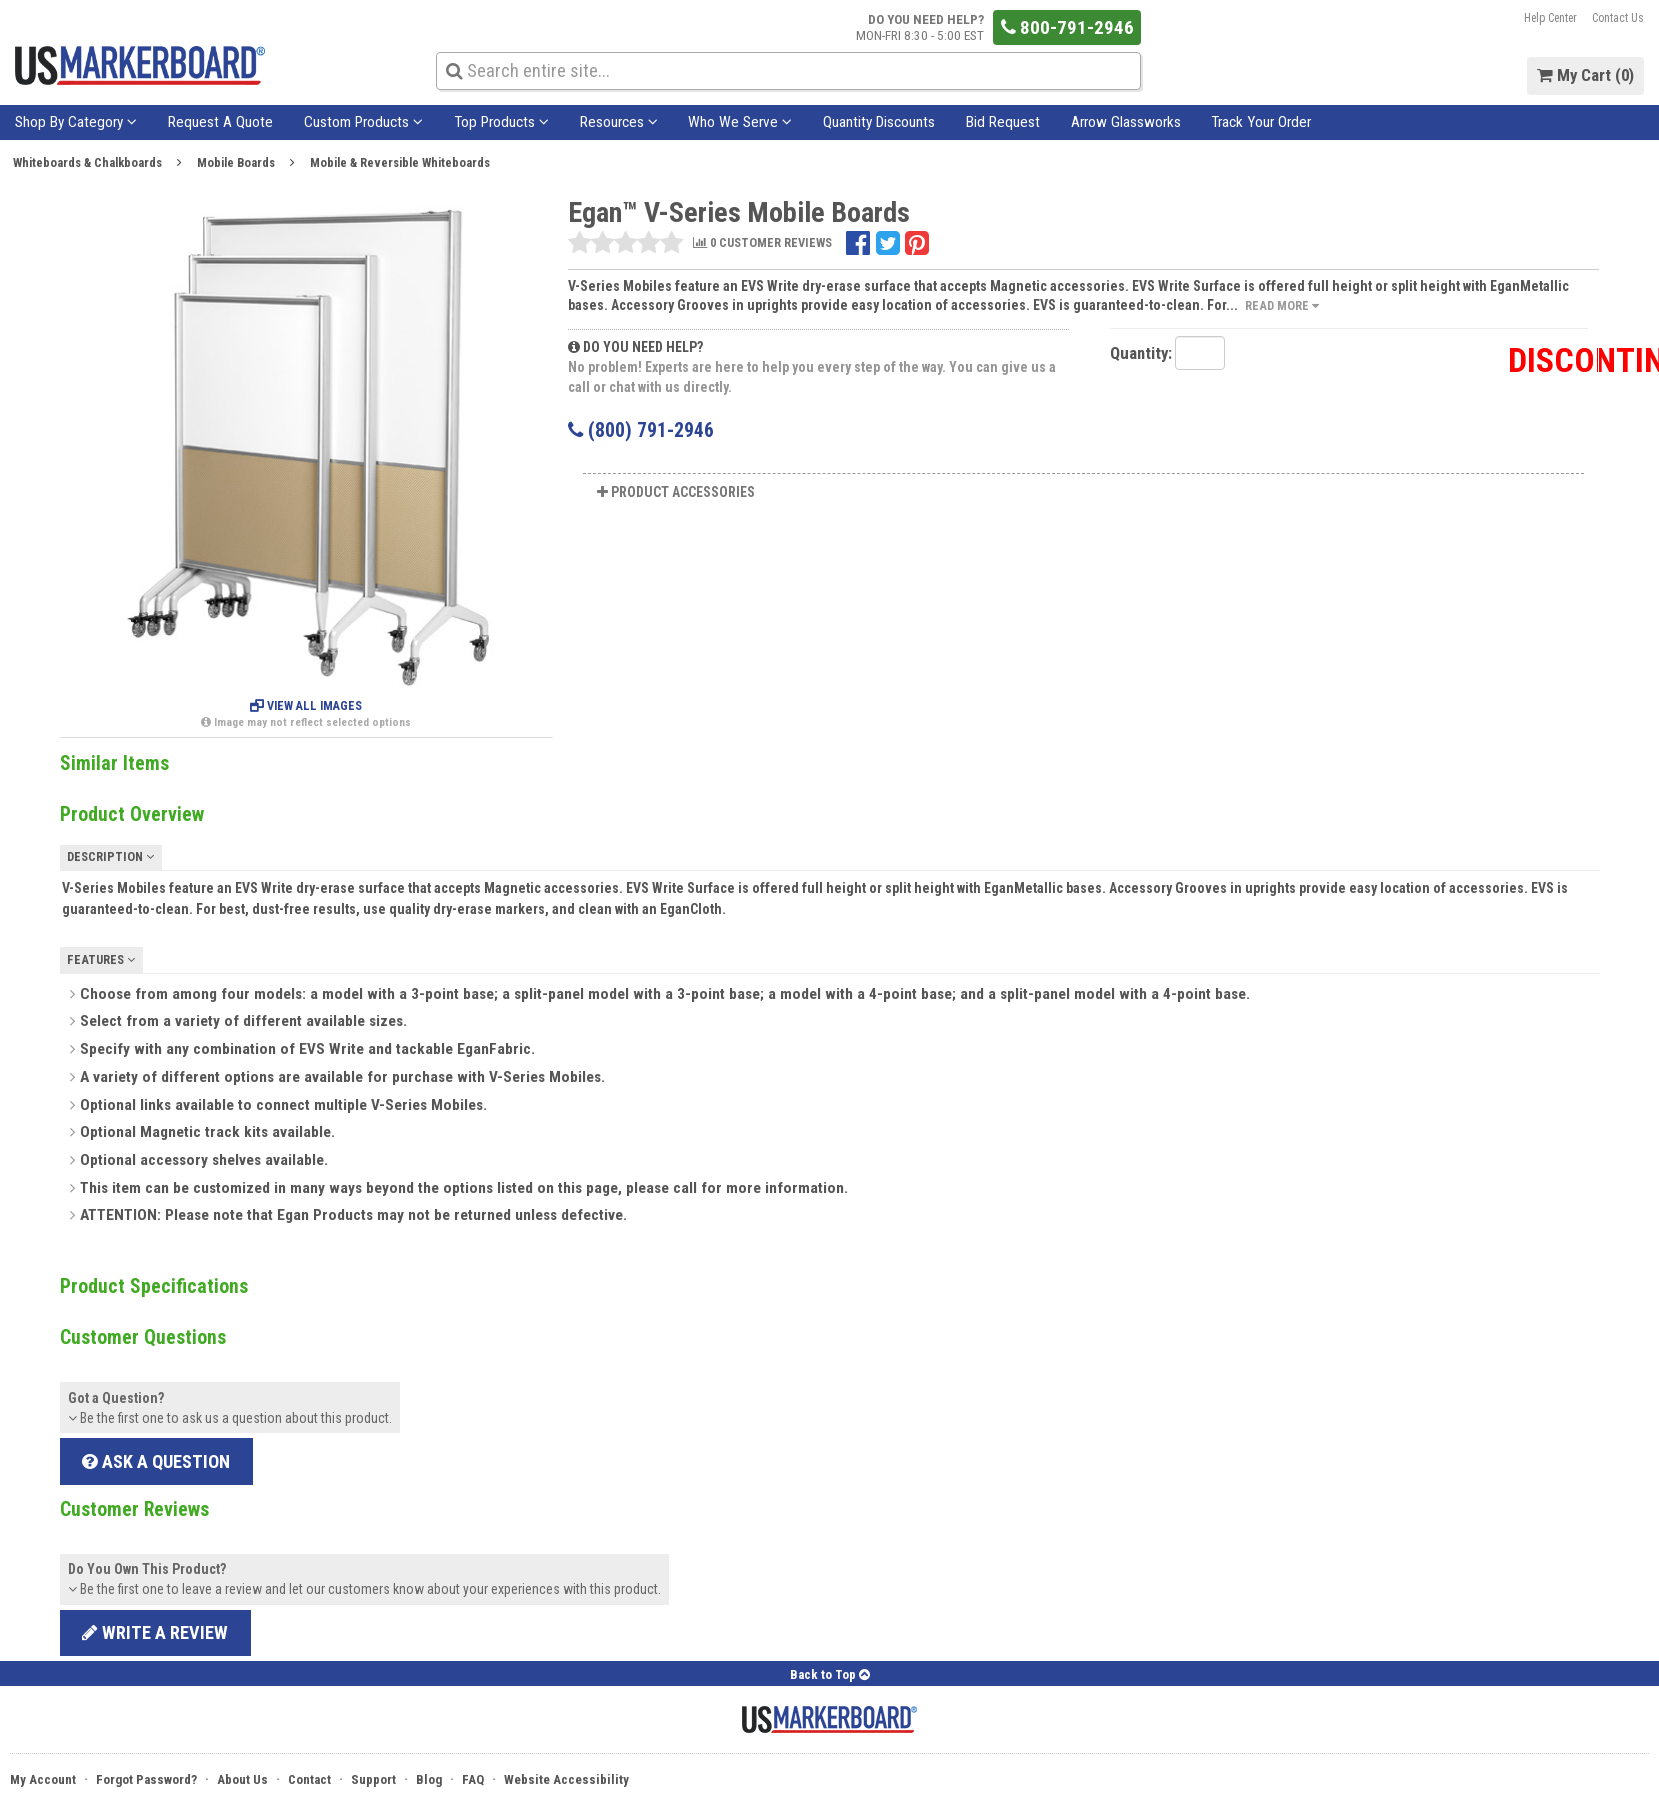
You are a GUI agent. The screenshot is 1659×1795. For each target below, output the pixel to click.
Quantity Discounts (879, 122)
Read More (1282, 305)
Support (373, 1779)
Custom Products (363, 122)
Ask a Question (156, 1461)
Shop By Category (76, 122)
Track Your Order (1261, 122)
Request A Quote (220, 122)
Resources (619, 122)
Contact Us (1618, 18)
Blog (429, 1779)
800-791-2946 (1067, 27)
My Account (43, 1779)
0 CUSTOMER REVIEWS (762, 243)
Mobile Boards (236, 162)
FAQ (473, 1779)
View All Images (306, 706)
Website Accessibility (566, 1779)
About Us (242, 1779)
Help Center (1550, 18)
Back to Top (830, 1674)
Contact (309, 1779)
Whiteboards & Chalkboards (87, 162)
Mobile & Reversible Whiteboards (400, 162)
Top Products (501, 122)
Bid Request (1003, 122)
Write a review (155, 1632)
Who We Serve (740, 122)
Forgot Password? (146, 1779)
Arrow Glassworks (1126, 122)
